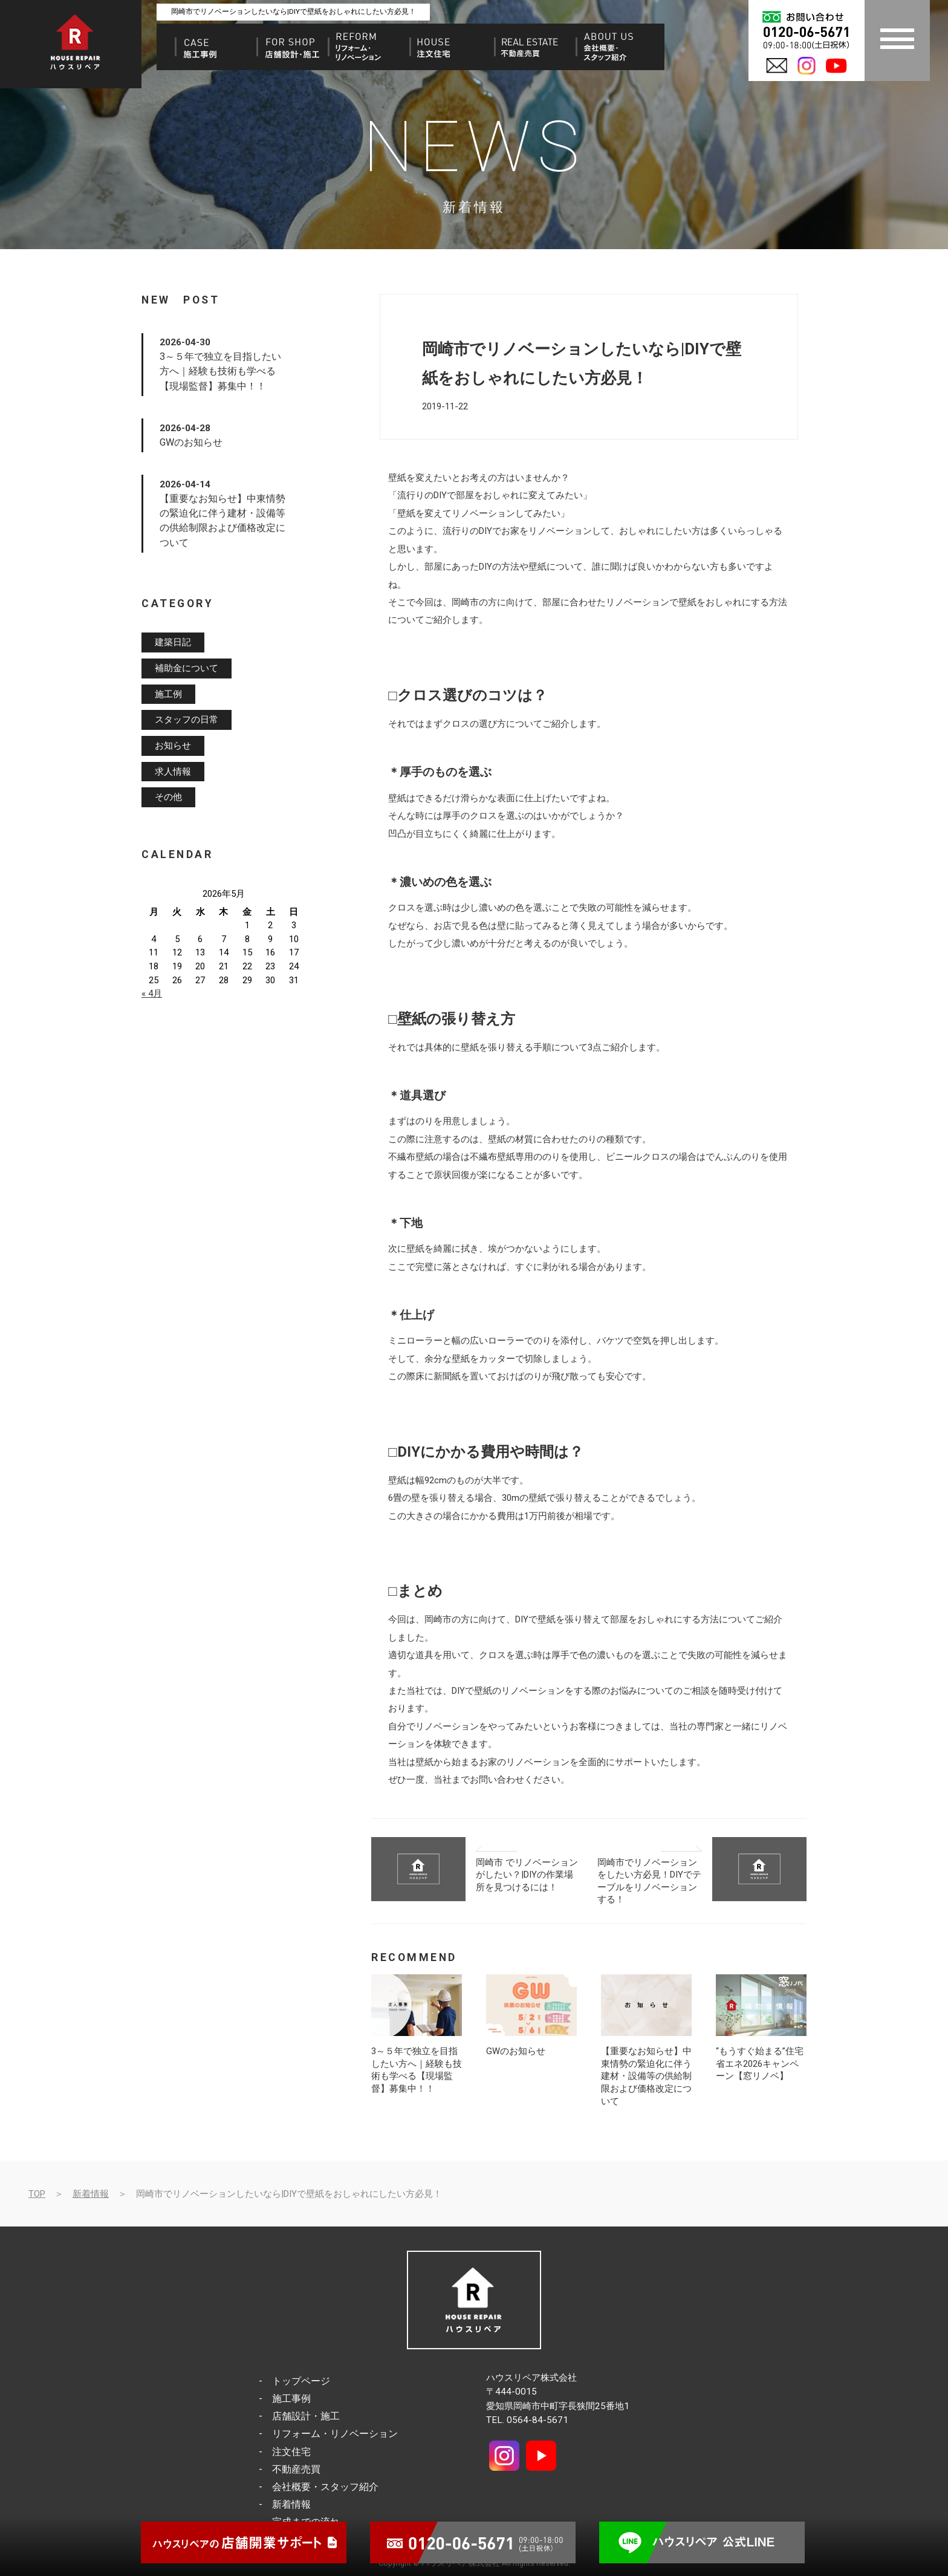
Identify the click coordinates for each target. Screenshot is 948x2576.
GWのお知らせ (515, 2051)
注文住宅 (291, 2451)
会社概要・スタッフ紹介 (325, 2487)
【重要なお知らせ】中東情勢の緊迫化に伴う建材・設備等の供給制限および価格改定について (646, 2076)
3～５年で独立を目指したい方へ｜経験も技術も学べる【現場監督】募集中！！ (220, 371)
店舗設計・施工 (306, 2416)
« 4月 (151, 993)
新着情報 (91, 2193)
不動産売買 (296, 2469)
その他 (168, 797)
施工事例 (291, 2398)
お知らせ (173, 745)
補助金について (186, 668)
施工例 (168, 694)
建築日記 (173, 642)
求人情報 (173, 771)
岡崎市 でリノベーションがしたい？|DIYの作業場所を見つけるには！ (527, 1875)
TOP (36, 2193)
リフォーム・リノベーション (335, 2433)
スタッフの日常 (186, 720)
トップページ (301, 2381)
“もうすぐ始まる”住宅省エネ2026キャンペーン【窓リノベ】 (760, 2063)
